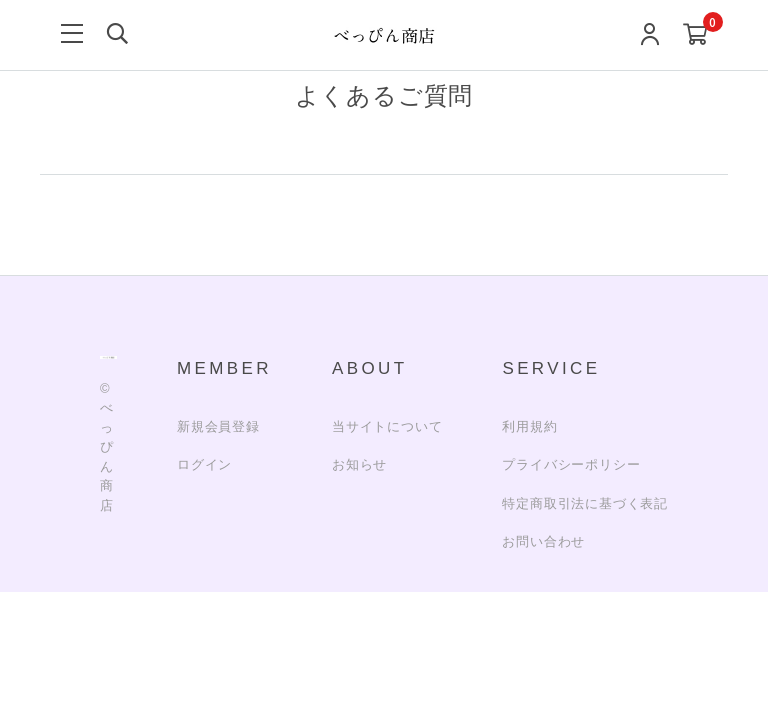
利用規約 (529, 426)
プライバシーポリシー (571, 464)
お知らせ (359, 464)
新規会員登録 (218, 426)
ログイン (204, 464)
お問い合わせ (543, 541)
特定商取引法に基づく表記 (585, 503)
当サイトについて (387, 426)
